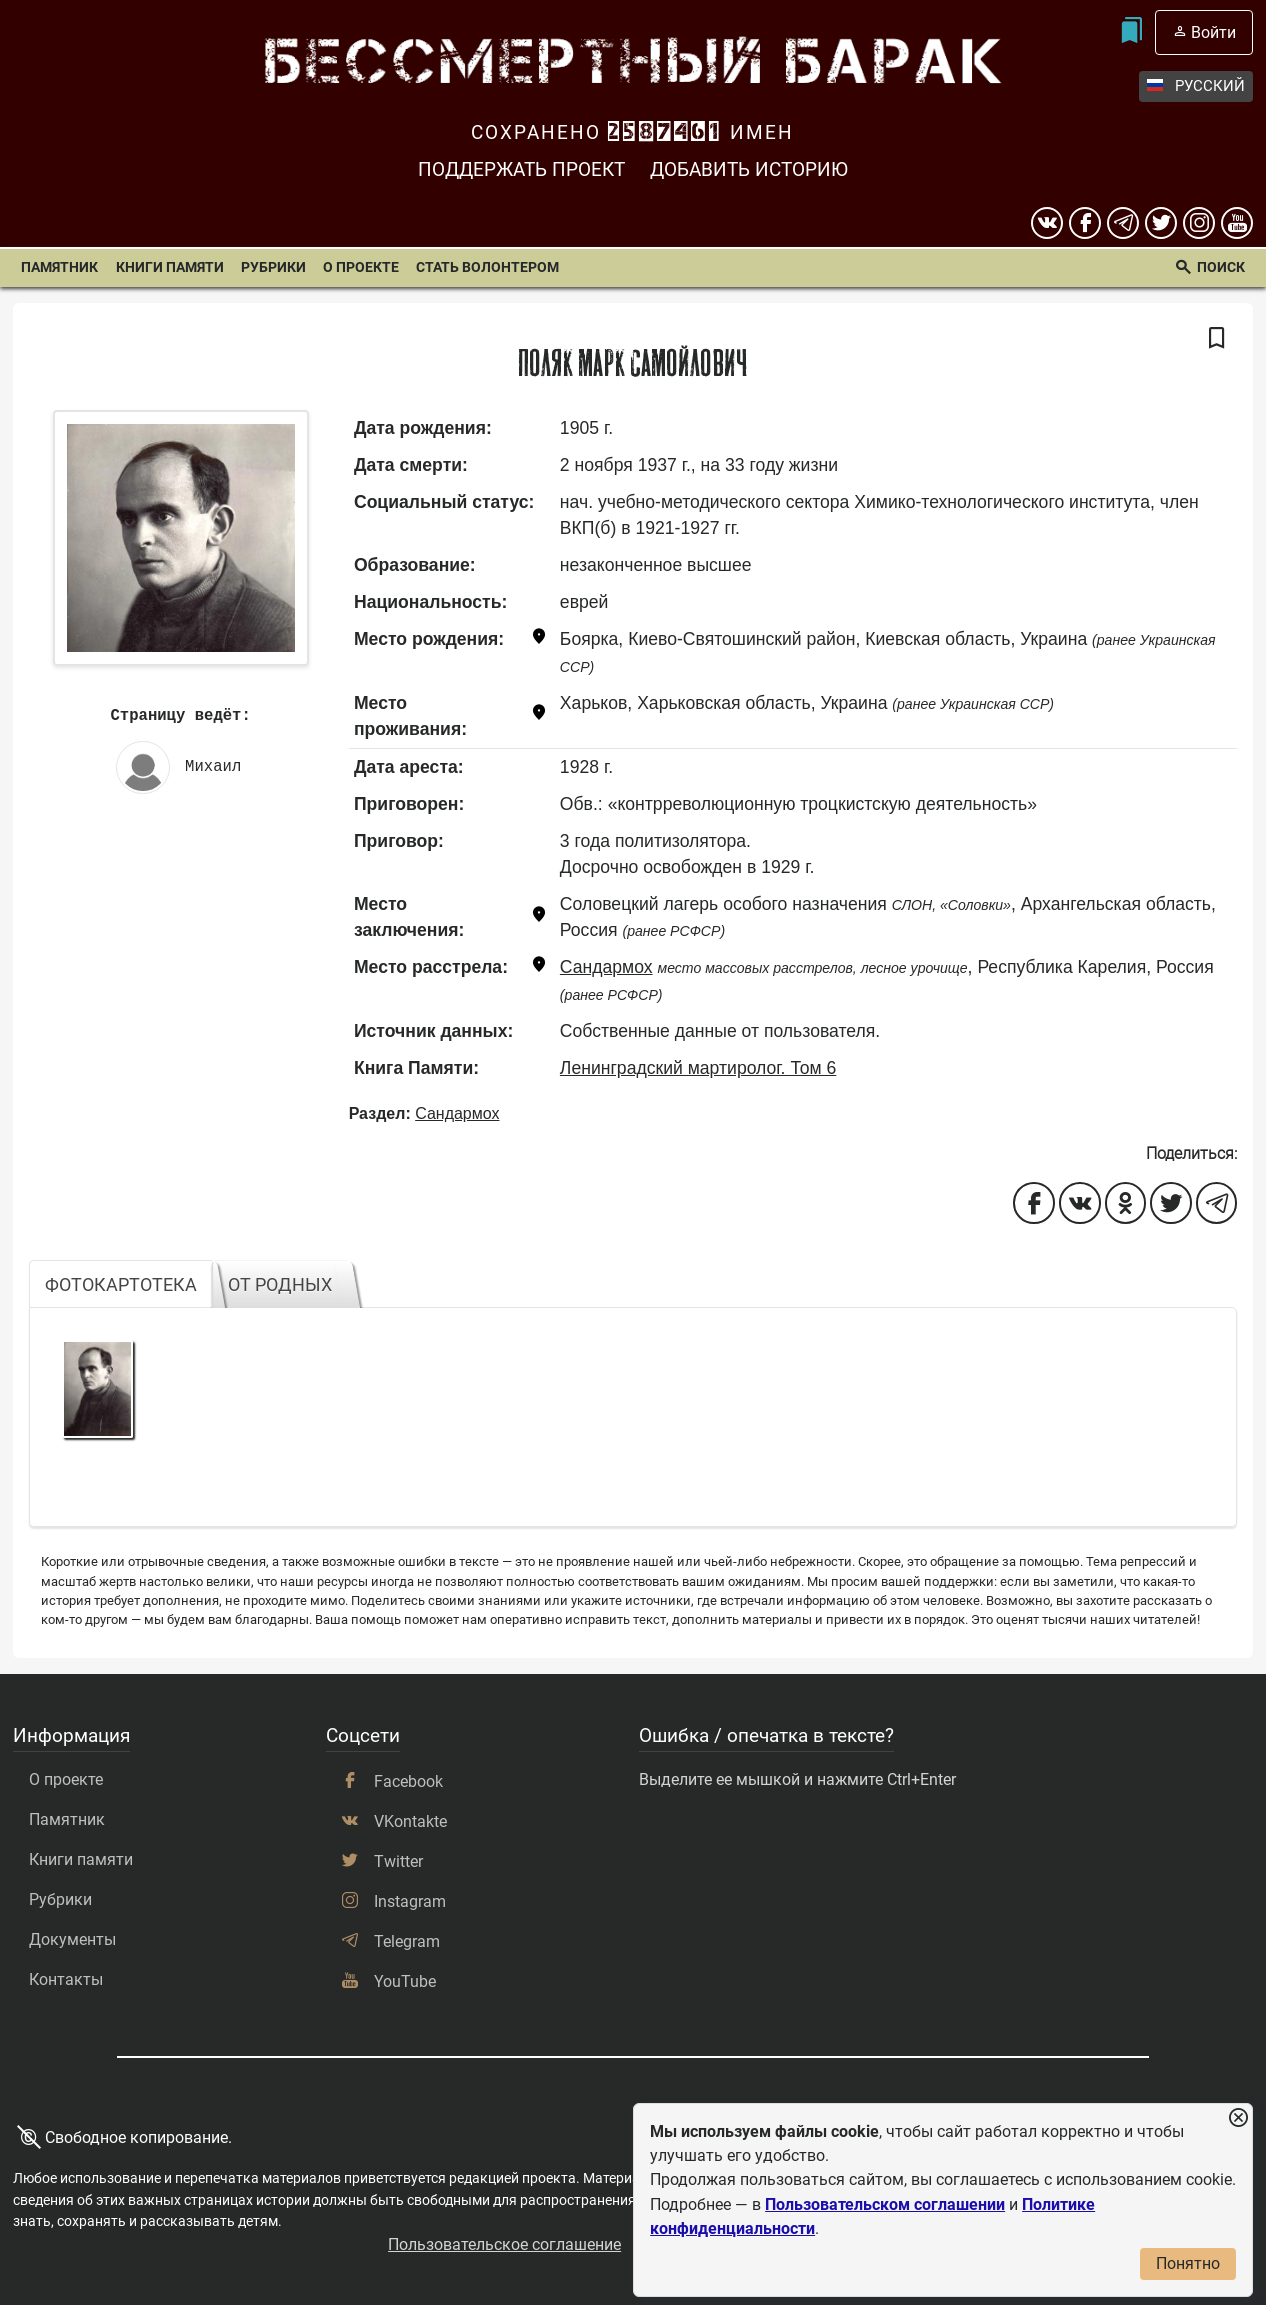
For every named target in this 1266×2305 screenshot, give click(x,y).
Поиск (1221, 267)
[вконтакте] (1047, 223)
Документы (72, 1939)
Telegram (407, 1941)
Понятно (1188, 2263)
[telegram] (1123, 223)
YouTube (405, 1981)
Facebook (408, 1781)
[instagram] (1199, 223)
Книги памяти (170, 267)
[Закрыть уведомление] (1238, 2118)
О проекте (361, 267)
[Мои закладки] (1130, 32)
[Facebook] (1085, 223)
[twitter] (1161, 223)
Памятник (59, 267)
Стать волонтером (487, 267)
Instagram (410, 1901)
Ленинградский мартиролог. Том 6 (698, 1068)
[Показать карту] (539, 639)
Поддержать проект (521, 169)
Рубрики (273, 267)
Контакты (66, 1979)
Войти (1213, 32)
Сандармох (606, 967)
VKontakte (410, 1821)
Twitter (398, 1861)
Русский (1196, 86)
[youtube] (1237, 223)
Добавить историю (749, 169)
